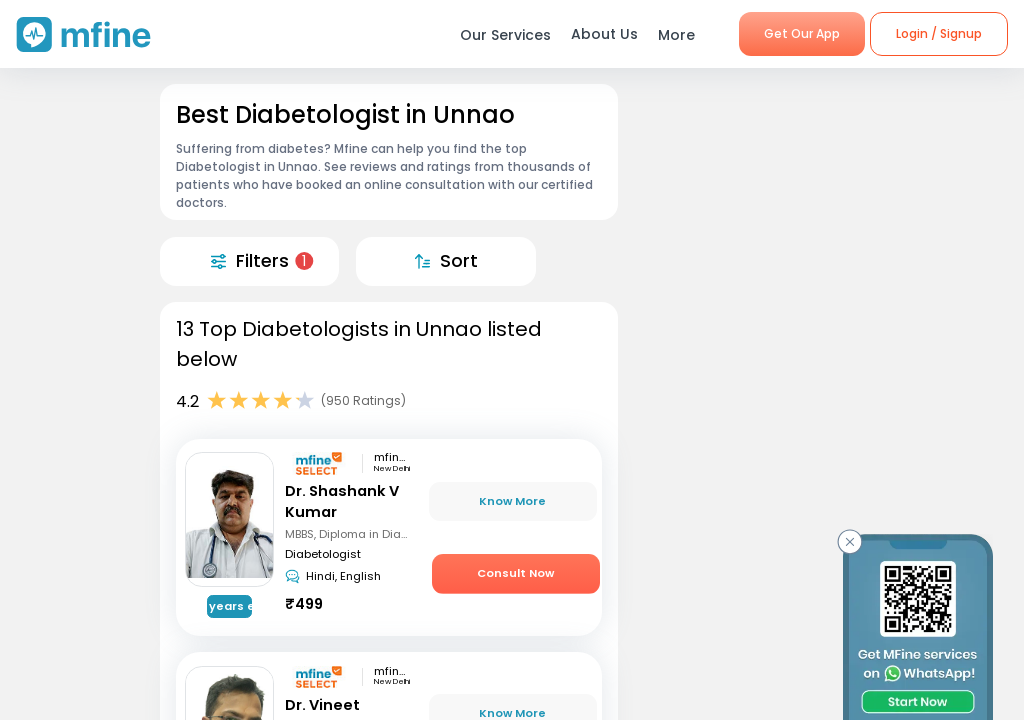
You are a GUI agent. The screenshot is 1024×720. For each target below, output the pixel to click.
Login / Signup (939, 33)
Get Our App (802, 33)
